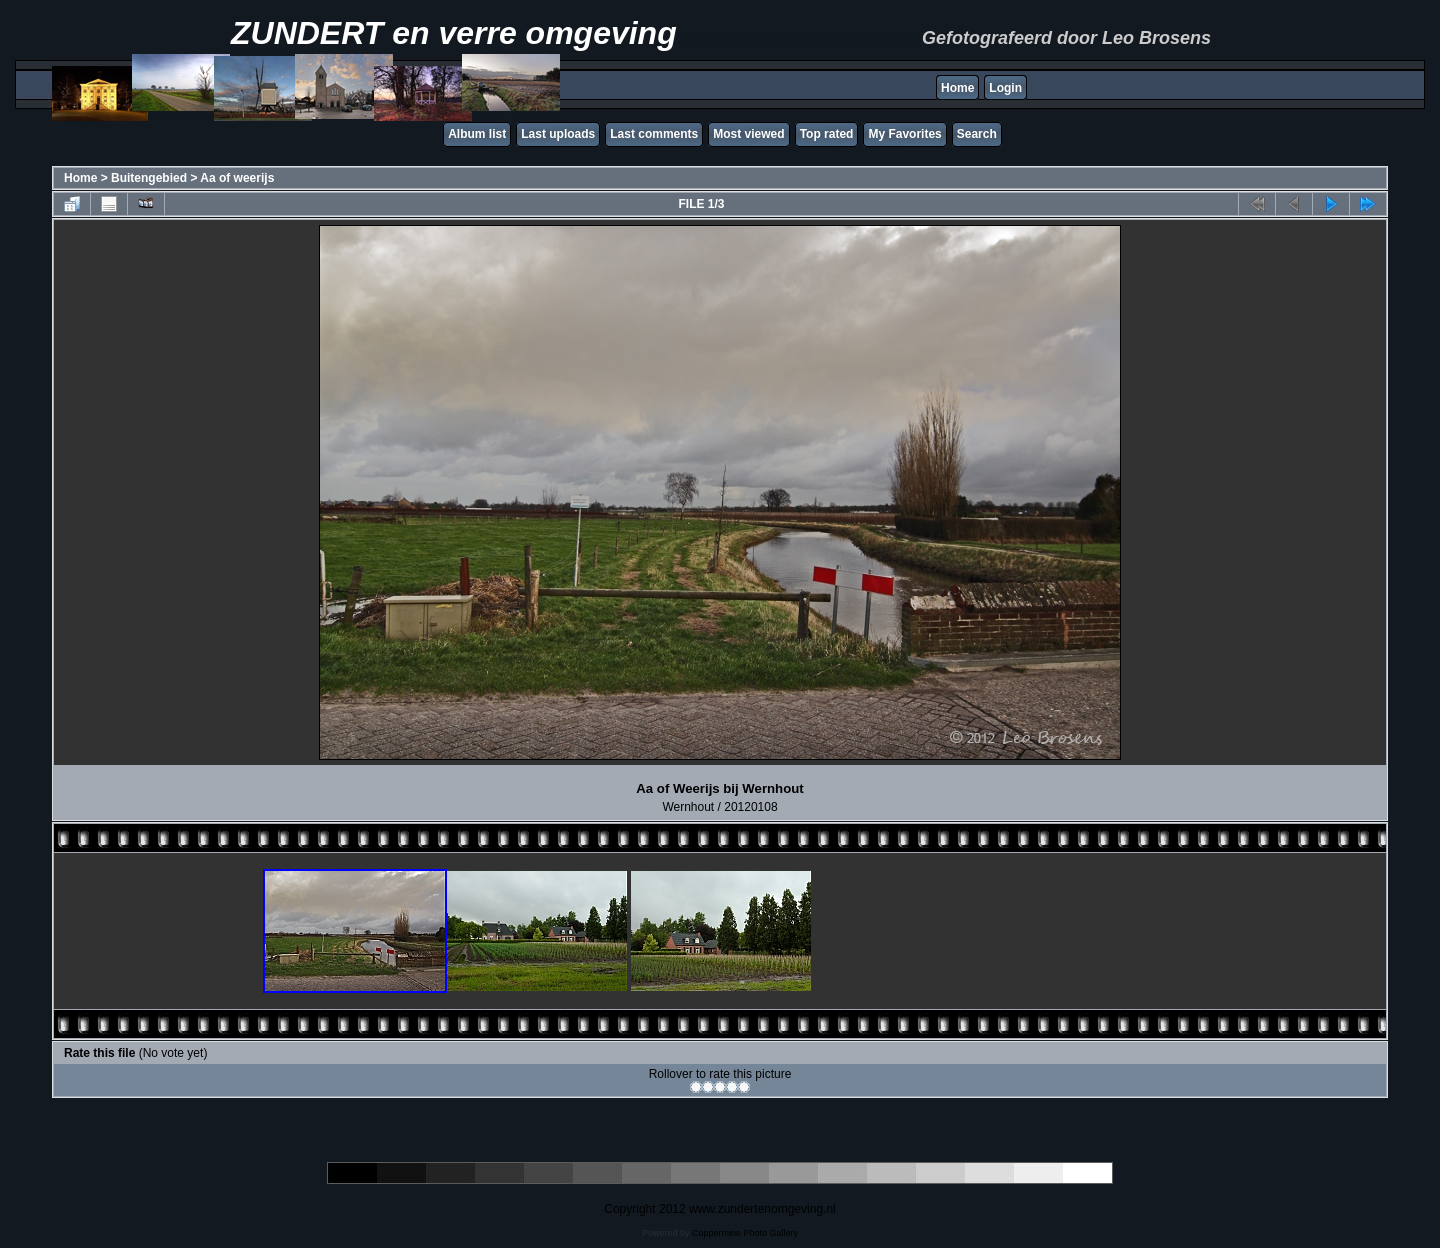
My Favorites (904, 134)
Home (957, 88)
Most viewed (748, 134)
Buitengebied (149, 178)
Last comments (654, 134)
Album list (477, 134)
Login (1005, 88)
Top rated (827, 134)
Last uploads (558, 134)
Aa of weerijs (237, 178)
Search (977, 134)
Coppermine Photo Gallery (745, 1233)
